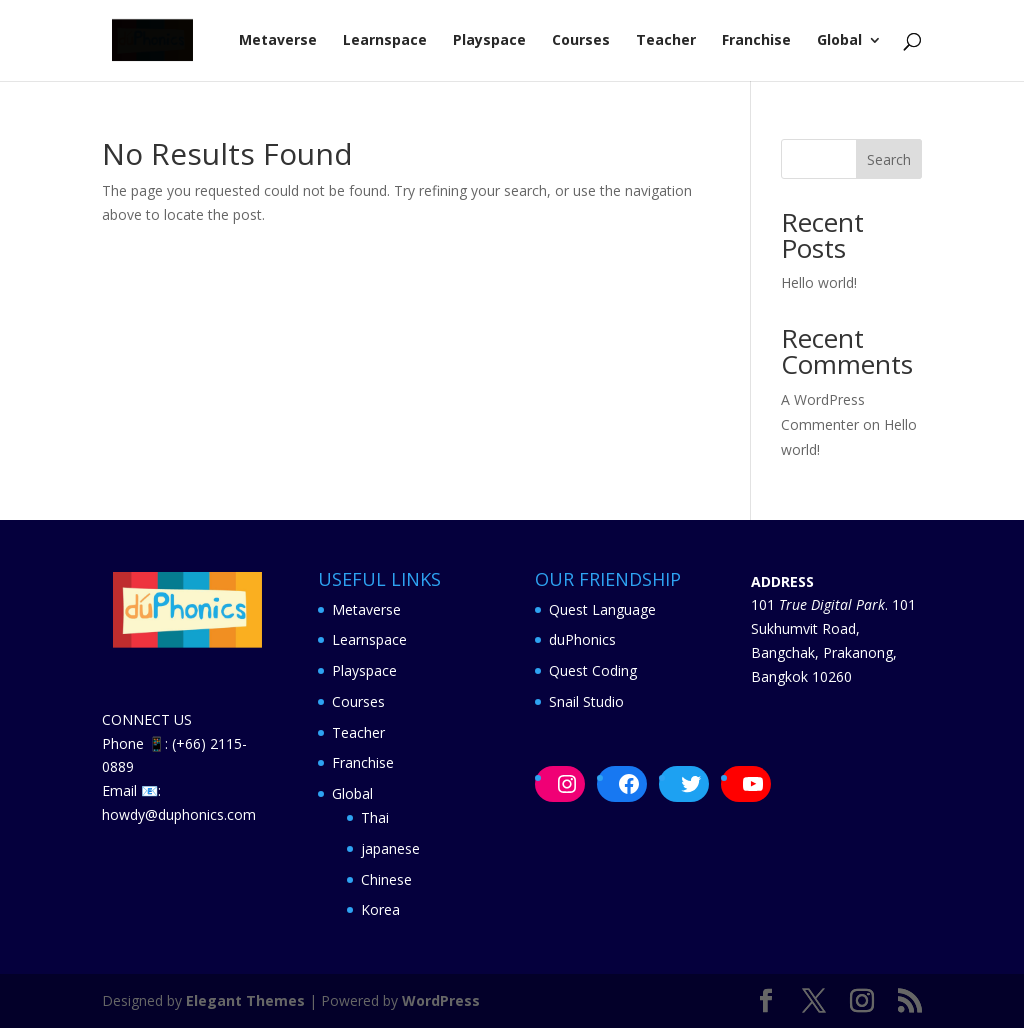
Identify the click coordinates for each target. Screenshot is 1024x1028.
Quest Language (602, 609)
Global (839, 41)
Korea (380, 909)
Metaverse (278, 41)
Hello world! (819, 282)
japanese (390, 848)
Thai (375, 817)
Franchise (756, 41)
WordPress (441, 1000)
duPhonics (582, 639)
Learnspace (385, 41)
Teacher (666, 41)
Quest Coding (593, 670)
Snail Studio (586, 701)
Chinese (386, 879)
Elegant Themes (245, 1000)
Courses (581, 41)
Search (889, 159)
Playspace (489, 41)
